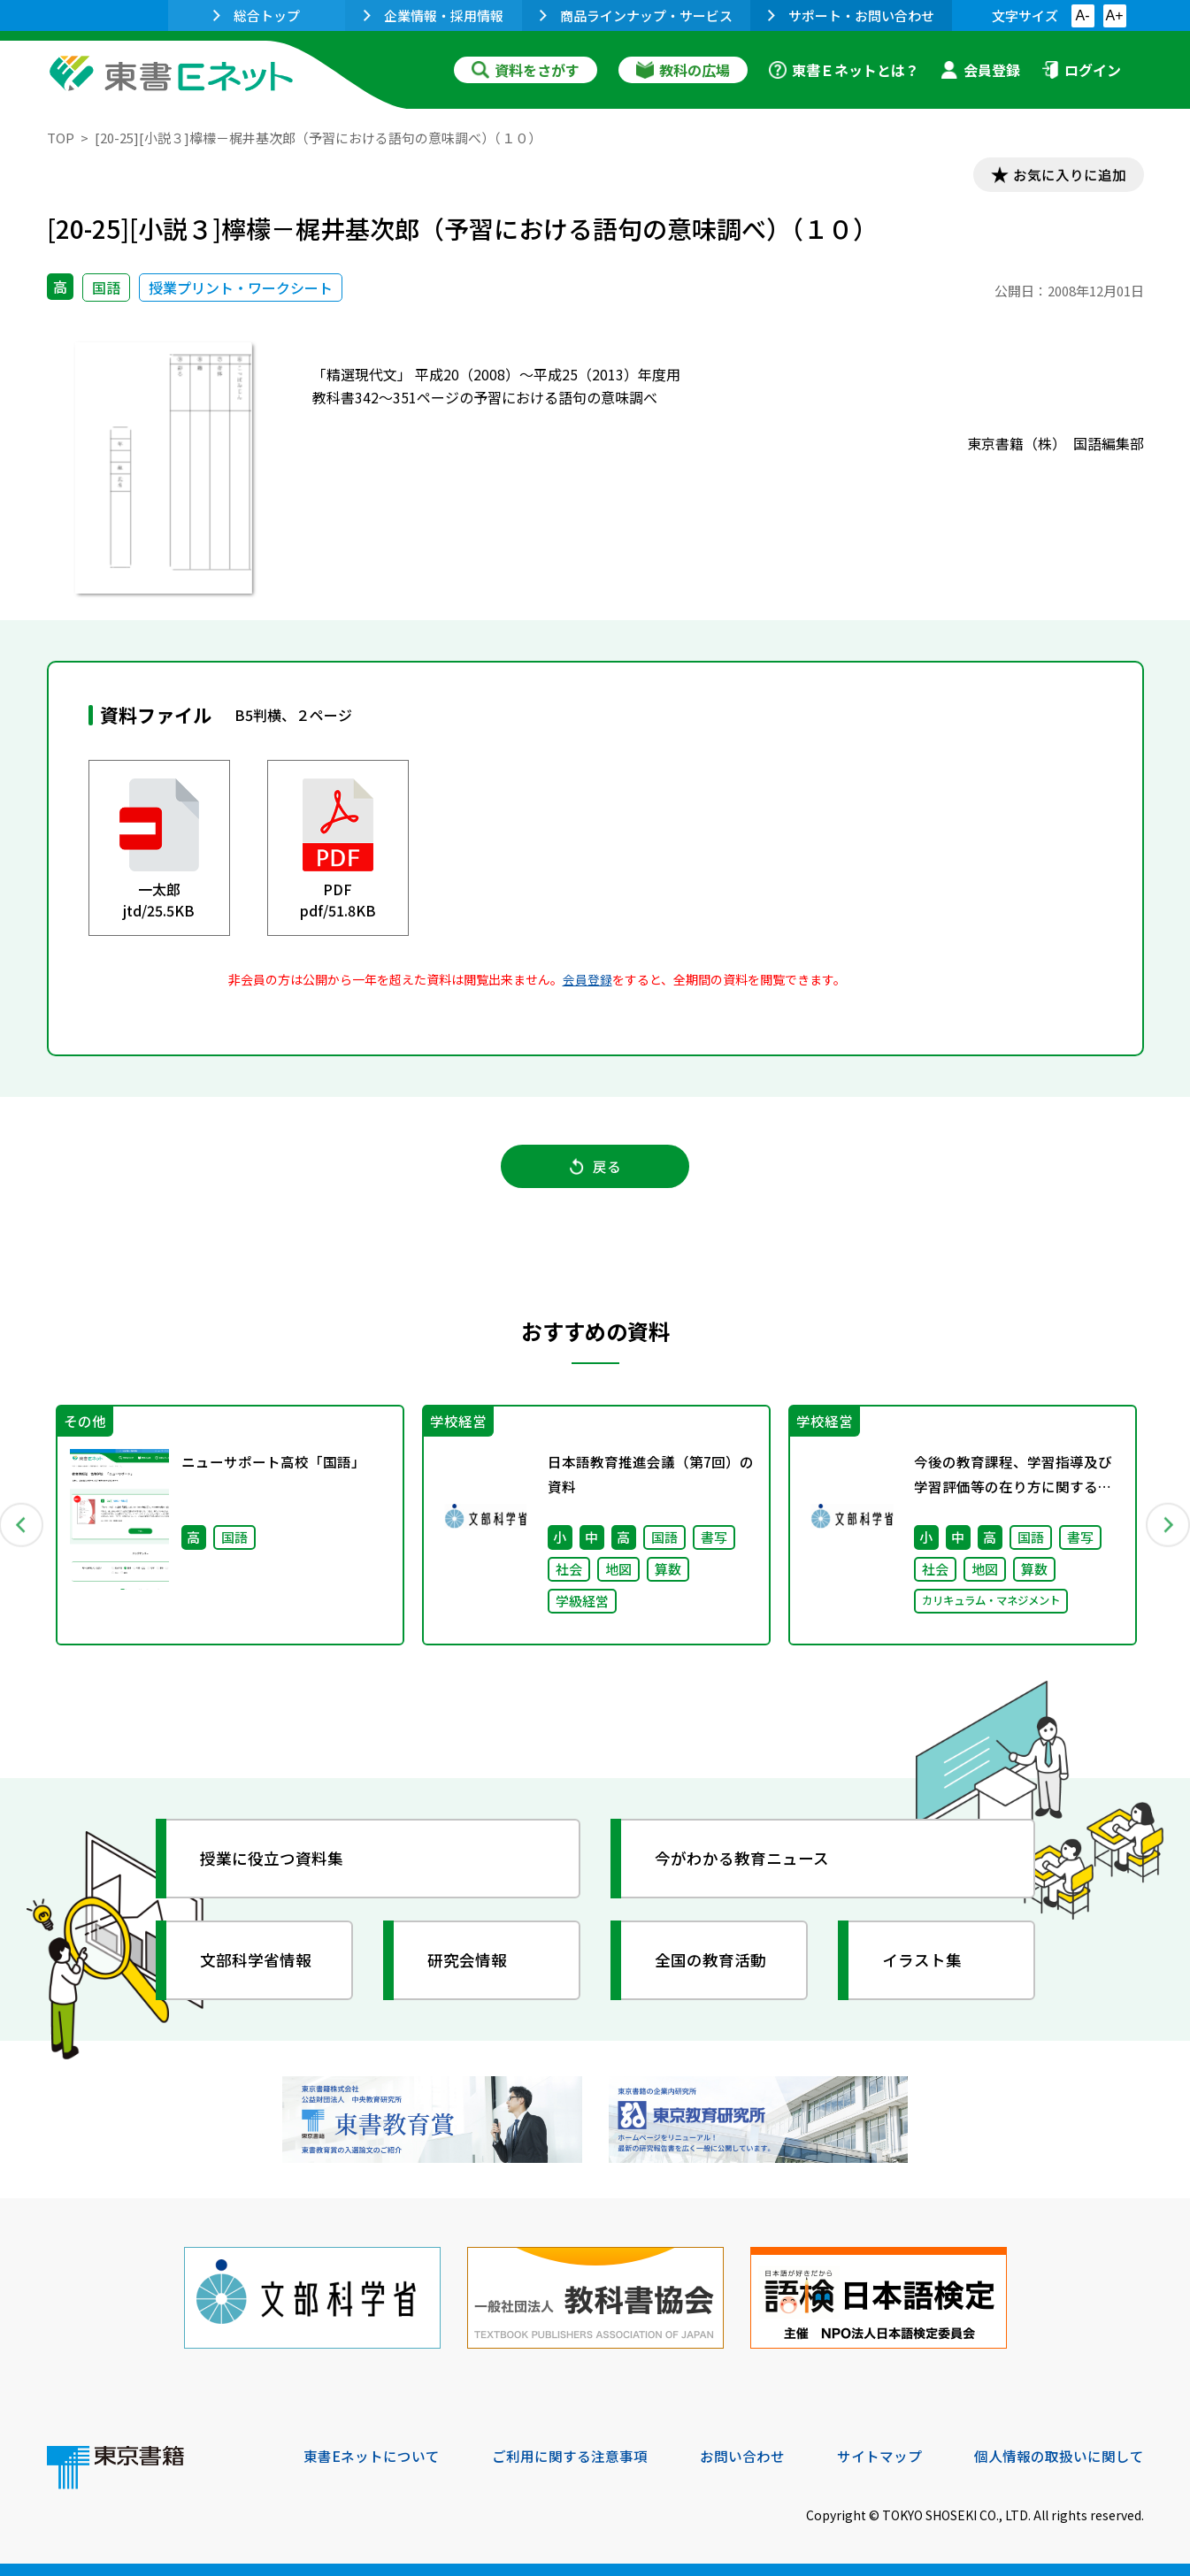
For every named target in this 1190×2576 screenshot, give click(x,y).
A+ (1114, 15)
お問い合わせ (742, 2455)
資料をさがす (526, 69)
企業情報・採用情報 (433, 15)
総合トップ (256, 15)
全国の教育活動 (712, 1964)
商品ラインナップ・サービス (636, 15)
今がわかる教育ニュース (743, 1863)
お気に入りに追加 (1067, 175)
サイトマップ (879, 2455)
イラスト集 (924, 1964)
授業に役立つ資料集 (273, 1863)
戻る (595, 1168)
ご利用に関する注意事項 (570, 2455)
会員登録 (980, 69)
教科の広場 (683, 69)
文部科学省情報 (257, 1964)
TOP (60, 137)
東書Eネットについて (371, 2455)
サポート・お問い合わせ (851, 15)
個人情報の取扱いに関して (1059, 2455)
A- (1083, 15)
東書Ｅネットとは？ (844, 69)
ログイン (1081, 69)
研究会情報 (469, 1964)
